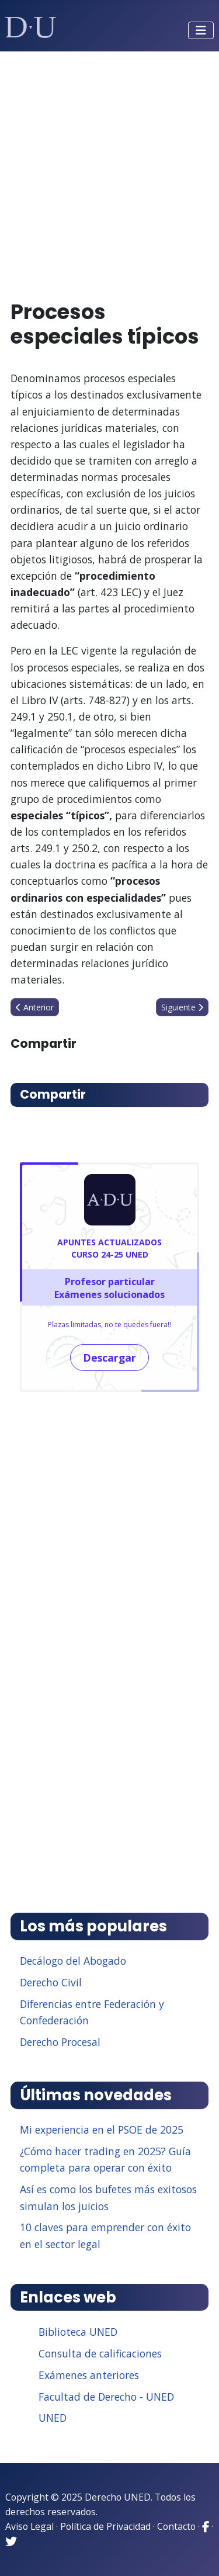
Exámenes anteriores (89, 2375)
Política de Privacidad (105, 2526)
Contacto (176, 2526)
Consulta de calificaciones (100, 2353)
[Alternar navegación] (201, 30)
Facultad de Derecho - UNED (106, 2397)
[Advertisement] (109, 170)
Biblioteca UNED (78, 2332)
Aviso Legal (29, 2526)
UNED (53, 2418)
